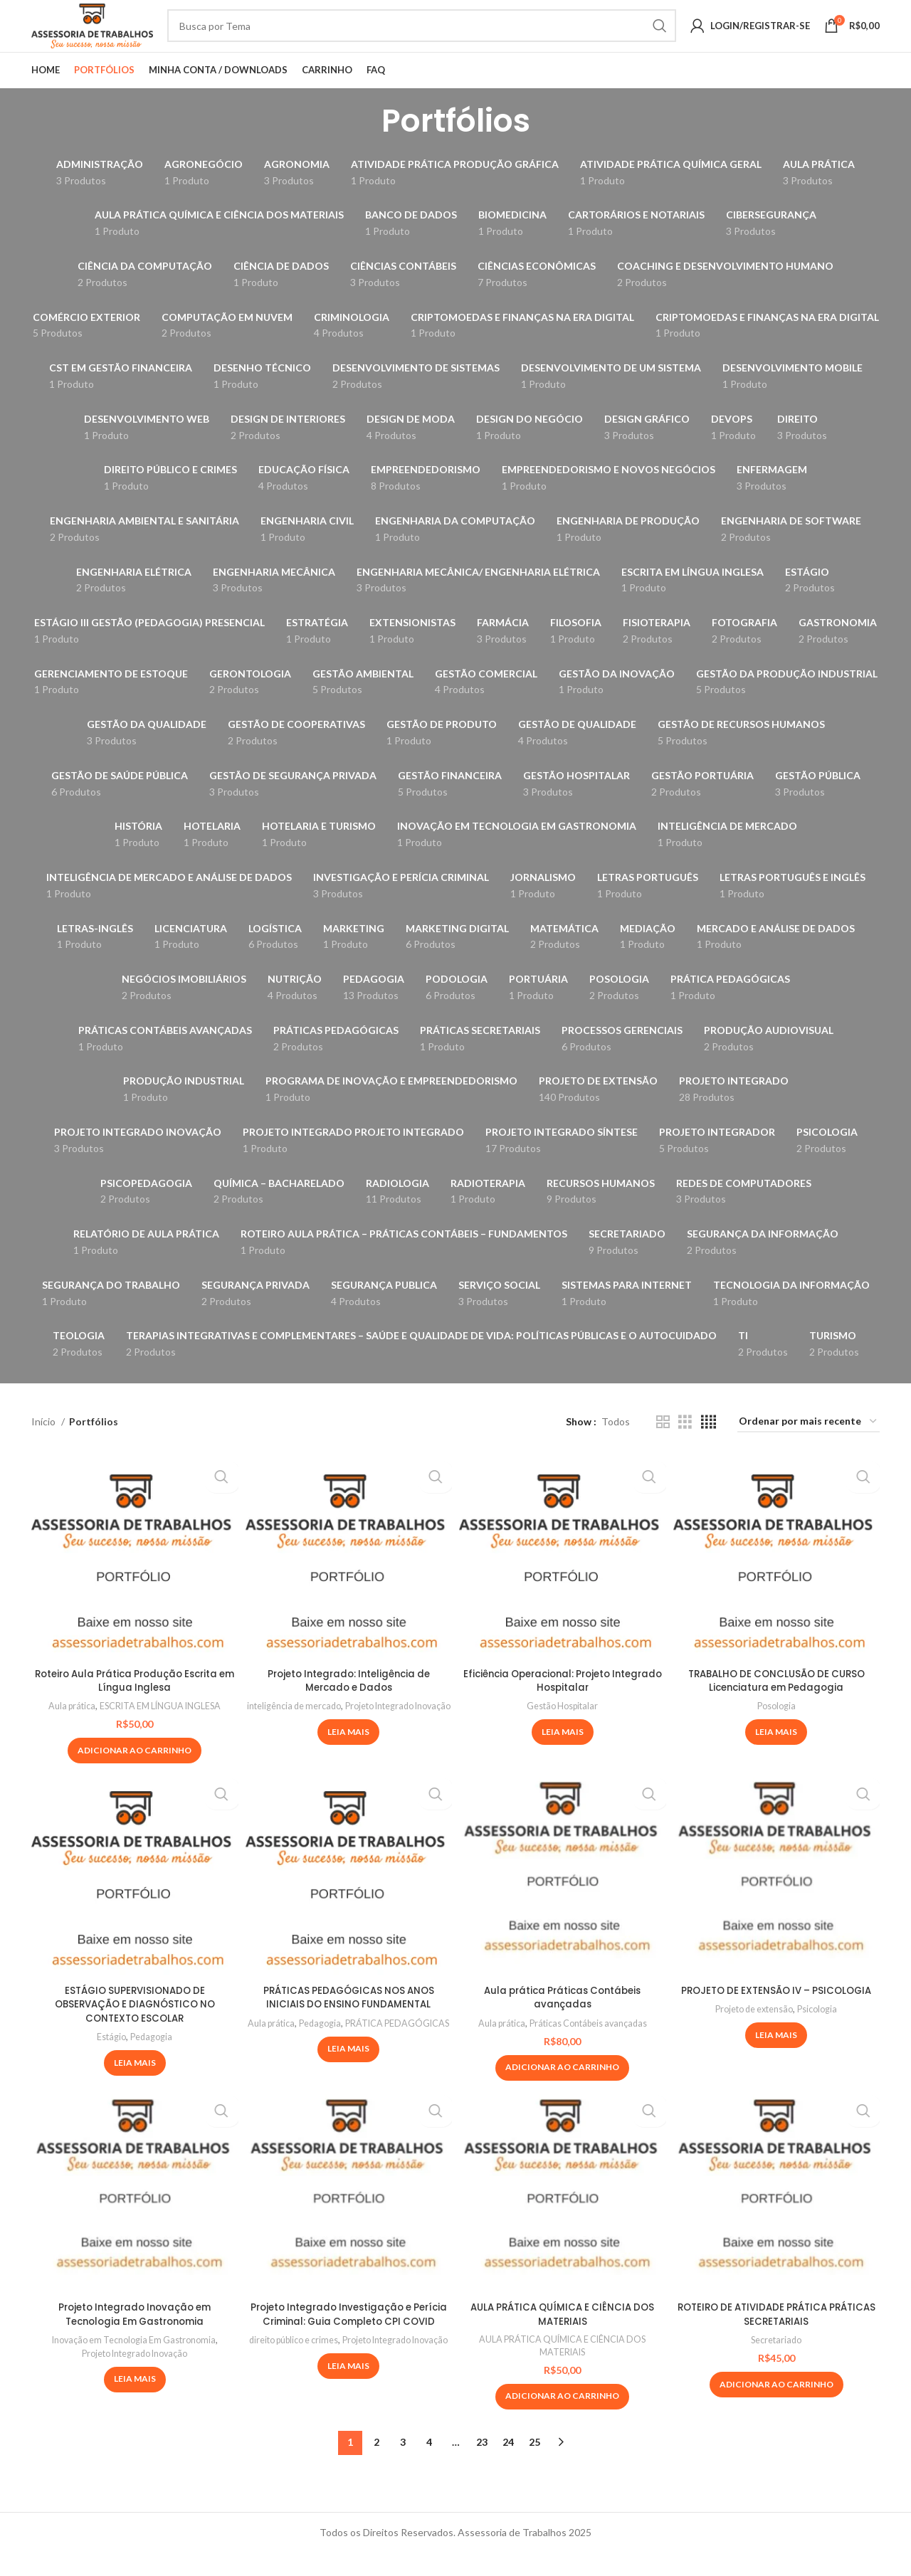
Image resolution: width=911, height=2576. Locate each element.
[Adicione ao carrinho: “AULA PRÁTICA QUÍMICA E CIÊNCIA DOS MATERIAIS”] (562, 2420)
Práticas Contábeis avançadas (590, 2045)
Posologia (776, 1727)
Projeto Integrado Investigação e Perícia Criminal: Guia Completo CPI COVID (348, 2343)
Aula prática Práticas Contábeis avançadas (562, 2019)
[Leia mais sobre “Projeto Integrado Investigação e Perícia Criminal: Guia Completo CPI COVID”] (348, 2415)
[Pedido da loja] (808, 1444)
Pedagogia (152, 2058)
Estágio (110, 2058)
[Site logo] (121, 36)
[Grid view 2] (663, 1444)
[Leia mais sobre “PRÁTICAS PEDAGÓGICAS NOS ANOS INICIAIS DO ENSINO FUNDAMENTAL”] (348, 2084)
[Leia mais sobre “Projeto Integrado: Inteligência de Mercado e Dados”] (348, 1767)
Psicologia (820, 2031)
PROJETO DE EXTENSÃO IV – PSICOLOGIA (776, 2012)
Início (44, 1443)
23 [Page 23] (482, 2465)
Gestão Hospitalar (563, 1727)
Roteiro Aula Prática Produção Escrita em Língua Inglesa (135, 1703)
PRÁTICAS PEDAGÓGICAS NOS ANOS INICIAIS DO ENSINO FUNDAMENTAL (348, 2019)
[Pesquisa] (450, 37)
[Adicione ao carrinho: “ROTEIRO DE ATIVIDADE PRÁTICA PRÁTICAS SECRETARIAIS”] (776, 2406)
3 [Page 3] (403, 2465)
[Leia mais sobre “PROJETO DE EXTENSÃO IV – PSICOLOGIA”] (776, 2057)
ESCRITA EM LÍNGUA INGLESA (162, 1727)
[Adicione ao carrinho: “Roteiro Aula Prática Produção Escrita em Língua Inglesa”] (134, 1772)
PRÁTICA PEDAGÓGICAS (348, 2058)
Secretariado (776, 2362)
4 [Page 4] (429, 2465)
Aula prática (67, 1727)
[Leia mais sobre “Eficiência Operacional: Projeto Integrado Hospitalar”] (563, 1754)
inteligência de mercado (347, 1727)
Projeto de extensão (752, 2031)
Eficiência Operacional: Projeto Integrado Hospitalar (562, 1703)
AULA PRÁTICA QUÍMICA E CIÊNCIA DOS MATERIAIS (562, 2336)
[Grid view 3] (685, 1444)
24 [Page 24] (508, 2465)
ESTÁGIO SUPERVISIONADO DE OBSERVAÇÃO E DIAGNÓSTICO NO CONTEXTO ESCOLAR (134, 2026)
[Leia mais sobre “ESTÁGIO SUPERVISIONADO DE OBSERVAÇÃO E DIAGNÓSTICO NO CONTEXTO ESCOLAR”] (135, 2085)
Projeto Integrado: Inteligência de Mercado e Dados (348, 1703)
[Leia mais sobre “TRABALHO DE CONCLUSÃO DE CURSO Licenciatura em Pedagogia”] (776, 1754)
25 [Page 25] (534, 2465)
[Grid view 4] (708, 1444)
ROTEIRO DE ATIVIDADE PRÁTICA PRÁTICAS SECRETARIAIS (776, 2336)
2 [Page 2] (376, 2465)
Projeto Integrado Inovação (348, 1741)
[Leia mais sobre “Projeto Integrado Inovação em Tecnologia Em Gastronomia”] (135, 2401)
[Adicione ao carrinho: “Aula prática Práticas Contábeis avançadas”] (562, 2090)
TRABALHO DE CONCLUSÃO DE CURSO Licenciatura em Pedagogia (776, 1703)
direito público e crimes (347, 2376)
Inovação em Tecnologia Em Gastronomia (133, 2362)
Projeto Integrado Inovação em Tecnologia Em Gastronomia (135, 2336)
